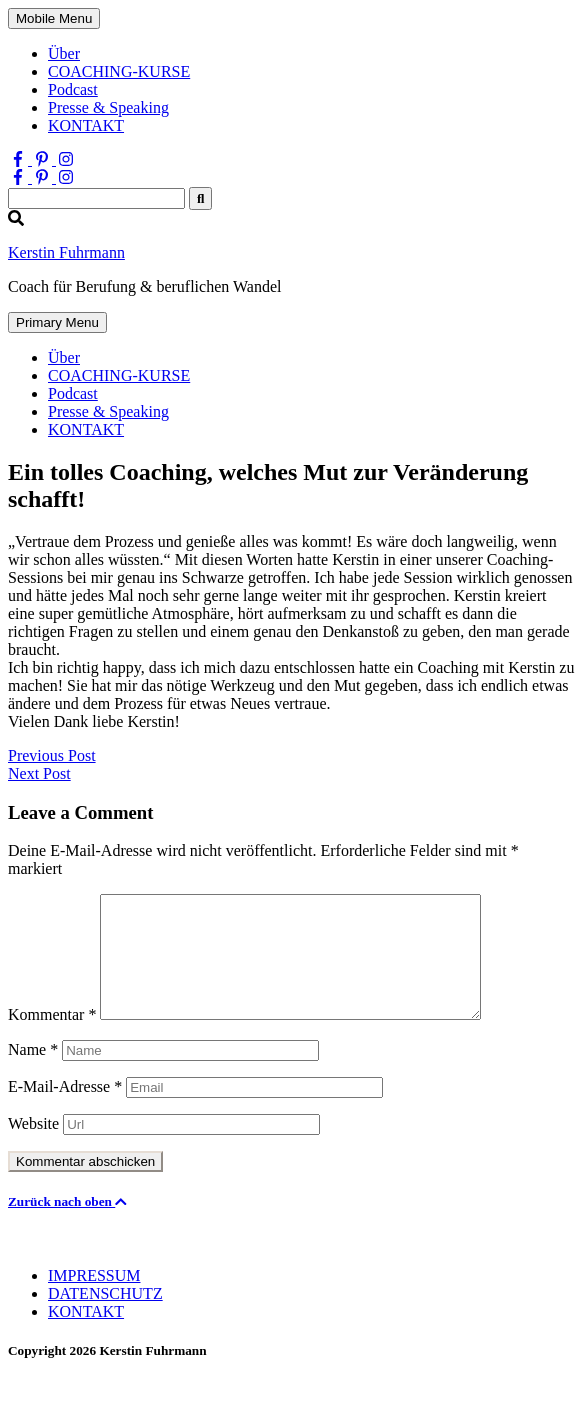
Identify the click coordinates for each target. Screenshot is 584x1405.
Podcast (73, 89)
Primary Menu (57, 322)
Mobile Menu (54, 18)
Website (33, 1147)
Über (64, 53)
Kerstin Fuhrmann (66, 252)
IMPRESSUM (94, 1299)
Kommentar (52, 1038)
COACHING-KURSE (119, 71)
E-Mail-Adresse (65, 1110)
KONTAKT (86, 125)
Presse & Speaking (108, 107)
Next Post (39, 773)
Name (33, 1073)
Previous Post (52, 755)
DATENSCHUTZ (105, 1317)
